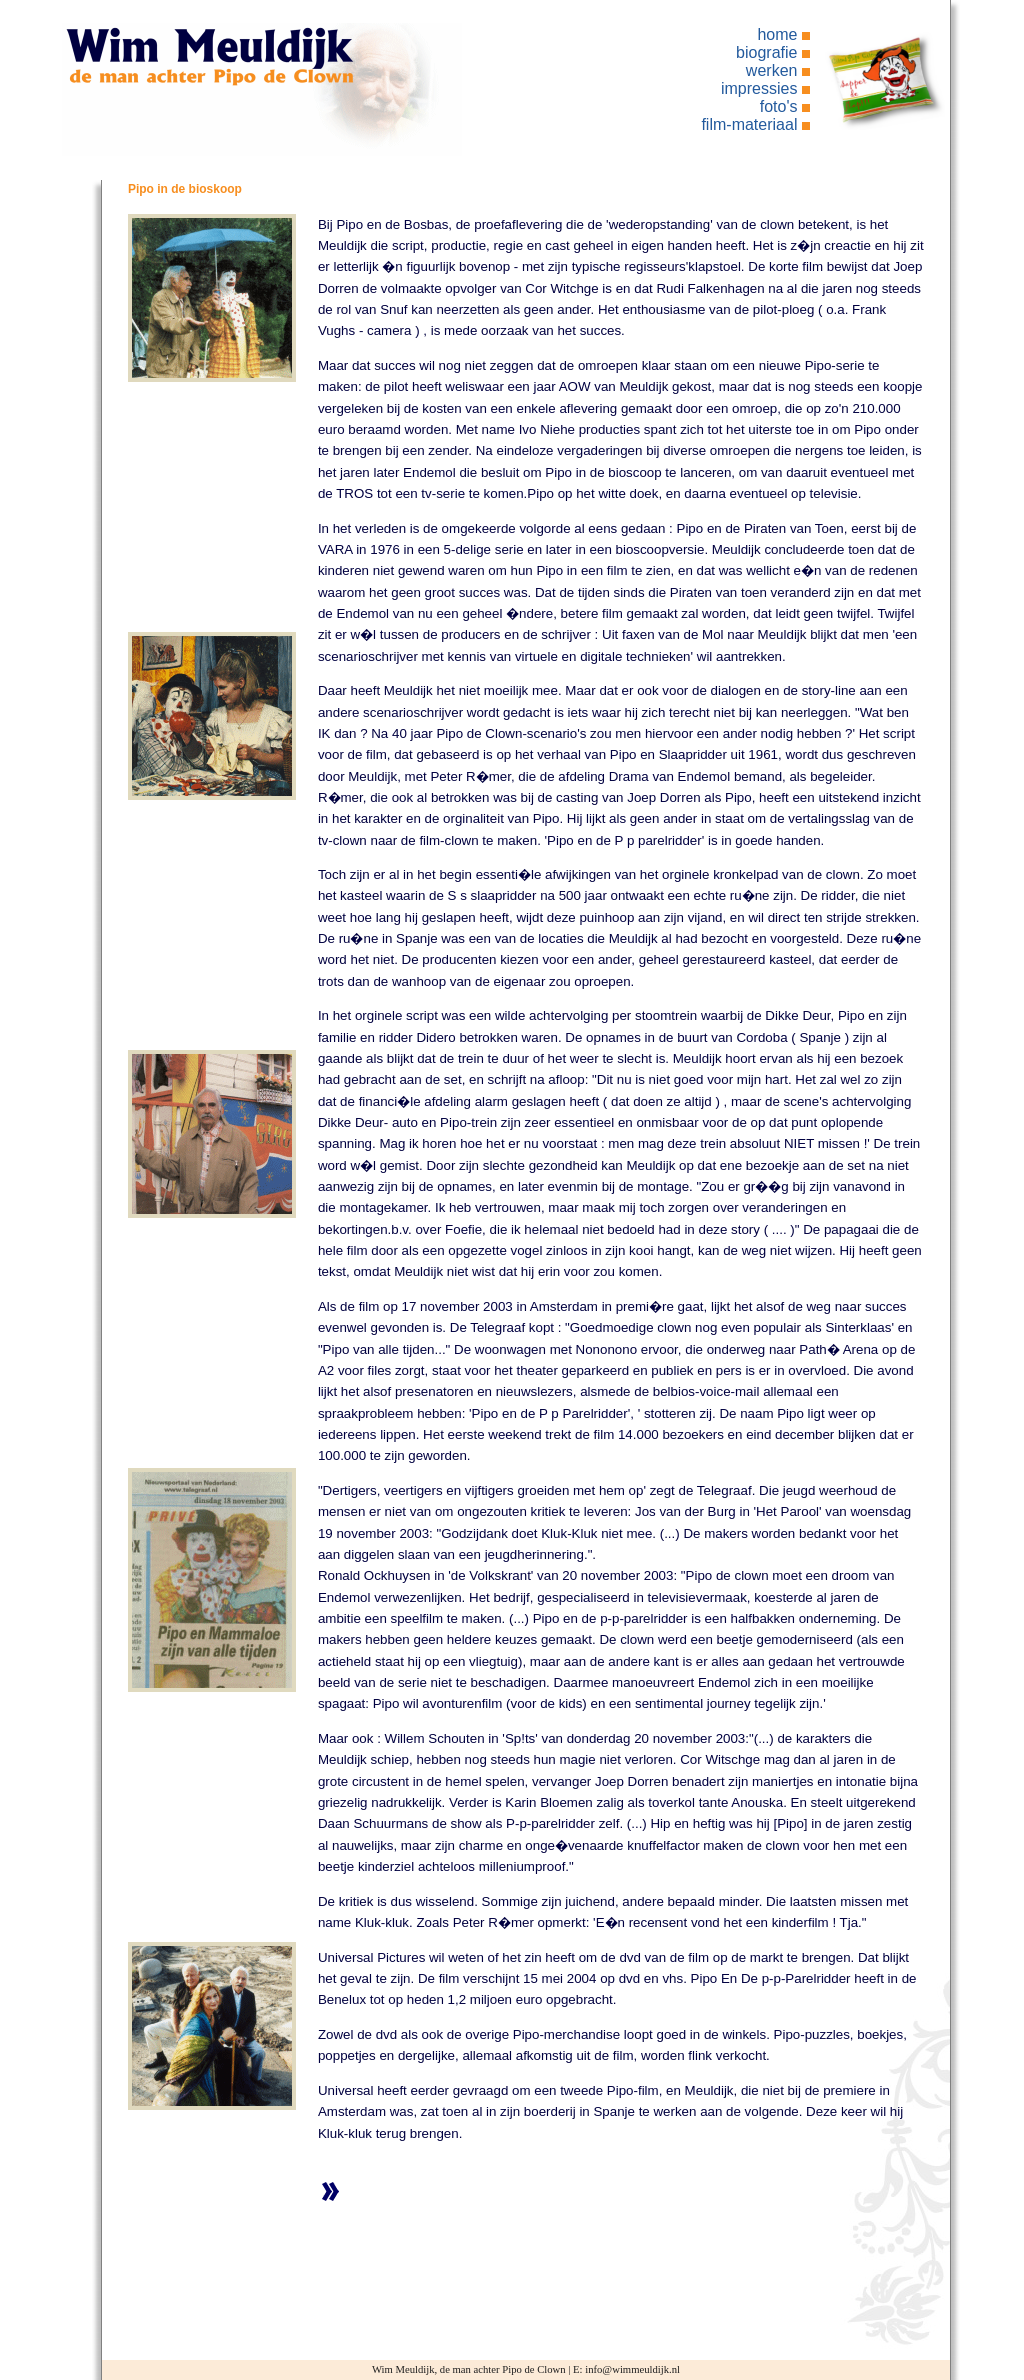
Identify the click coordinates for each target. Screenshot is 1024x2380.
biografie (766, 52)
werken (772, 70)
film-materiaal (749, 124)
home (777, 34)
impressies (759, 88)
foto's (779, 106)
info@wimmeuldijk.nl (632, 2369)
